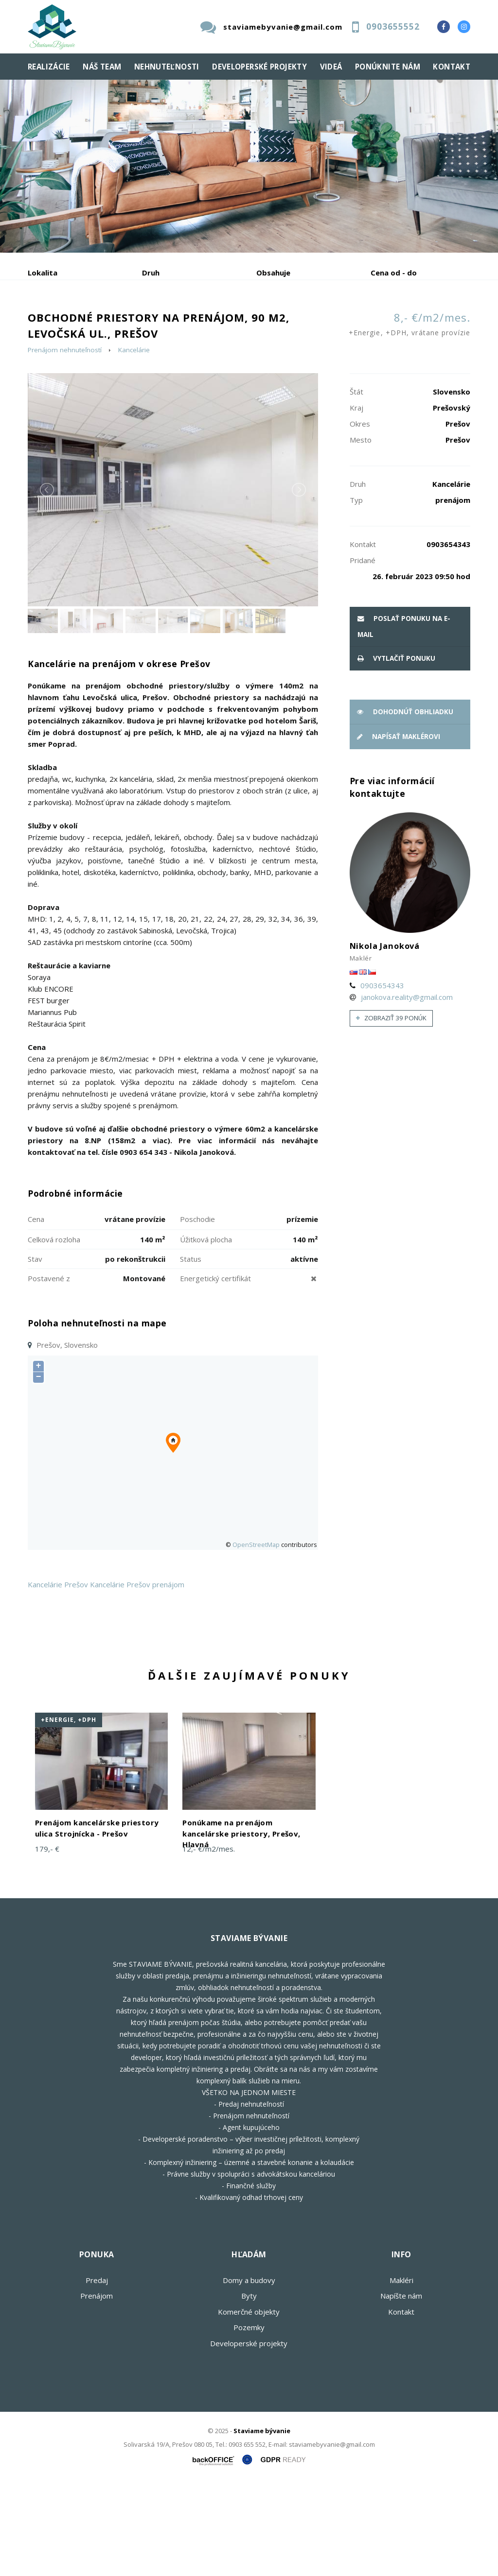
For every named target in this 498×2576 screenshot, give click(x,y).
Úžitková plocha (206, 1333)
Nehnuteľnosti (166, 66)
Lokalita (42, 272)
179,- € (47, 1942)
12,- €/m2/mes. (208, 1942)
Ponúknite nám (387, 66)
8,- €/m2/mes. (409, 418)
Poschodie (197, 1312)
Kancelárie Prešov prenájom (137, 1678)
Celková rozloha (54, 1333)
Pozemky (249, 2420)
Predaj (58, 323)
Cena (36, 1312)
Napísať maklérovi (398, 829)
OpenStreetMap (256, 1638)
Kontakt (451, 66)
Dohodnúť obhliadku (405, 805)
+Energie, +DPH (68, 1813)
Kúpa (174, 323)
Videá (331, 66)
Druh (151, 272)
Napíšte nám (401, 2389)
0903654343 (382, 1078)
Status (190, 1352)
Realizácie (49, 66)
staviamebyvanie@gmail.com (282, 27)
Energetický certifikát (215, 1371)
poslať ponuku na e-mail (403, 719)
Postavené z (49, 1371)
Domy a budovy (249, 2373)
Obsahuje (273, 272)
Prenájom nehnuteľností (65, 443)
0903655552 (393, 26)
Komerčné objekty (249, 2405)
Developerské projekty (259, 66)
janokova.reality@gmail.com (407, 1090)
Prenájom (117, 323)
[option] (249, 166)
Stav (35, 1352)
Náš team (102, 66)
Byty (249, 2389)
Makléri (401, 2373)
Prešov (76, 1678)
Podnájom (64, 347)
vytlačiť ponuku (396, 751)
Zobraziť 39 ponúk (391, 1111)
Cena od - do (394, 272)
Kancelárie (134, 443)
